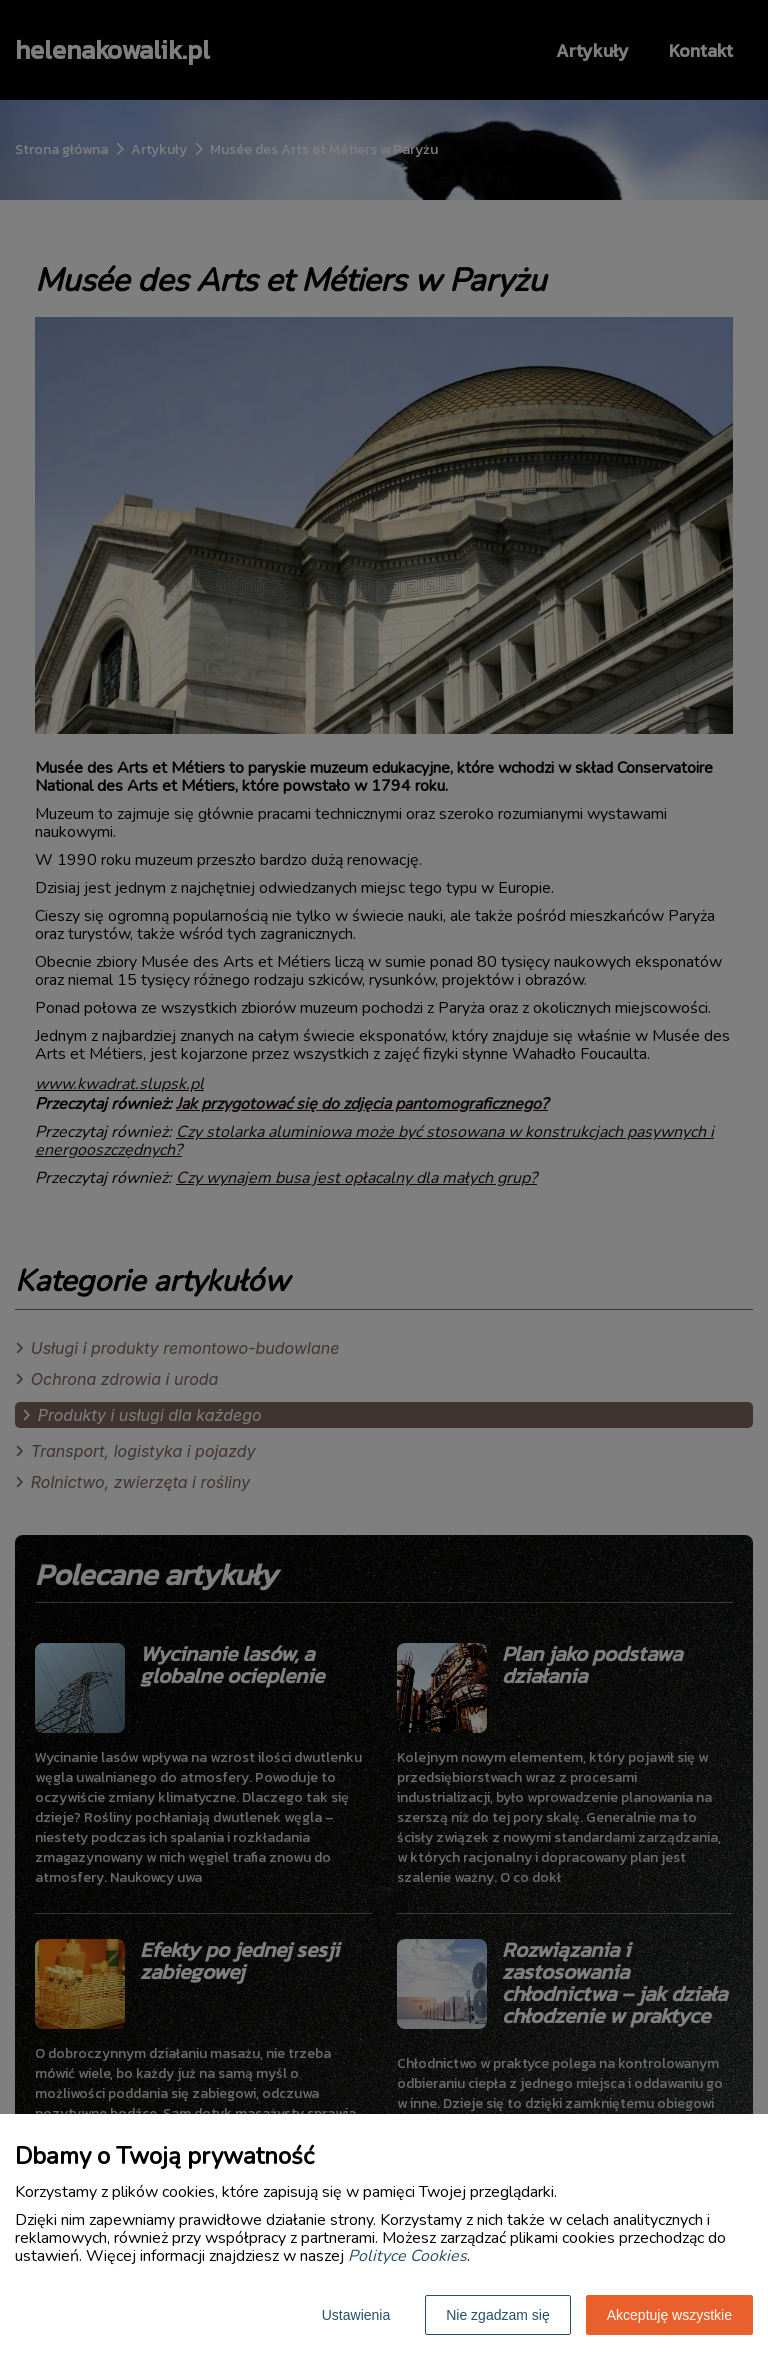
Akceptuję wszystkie (669, 2315)
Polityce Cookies (407, 2256)
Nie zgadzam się (498, 2315)
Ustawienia (356, 2315)
